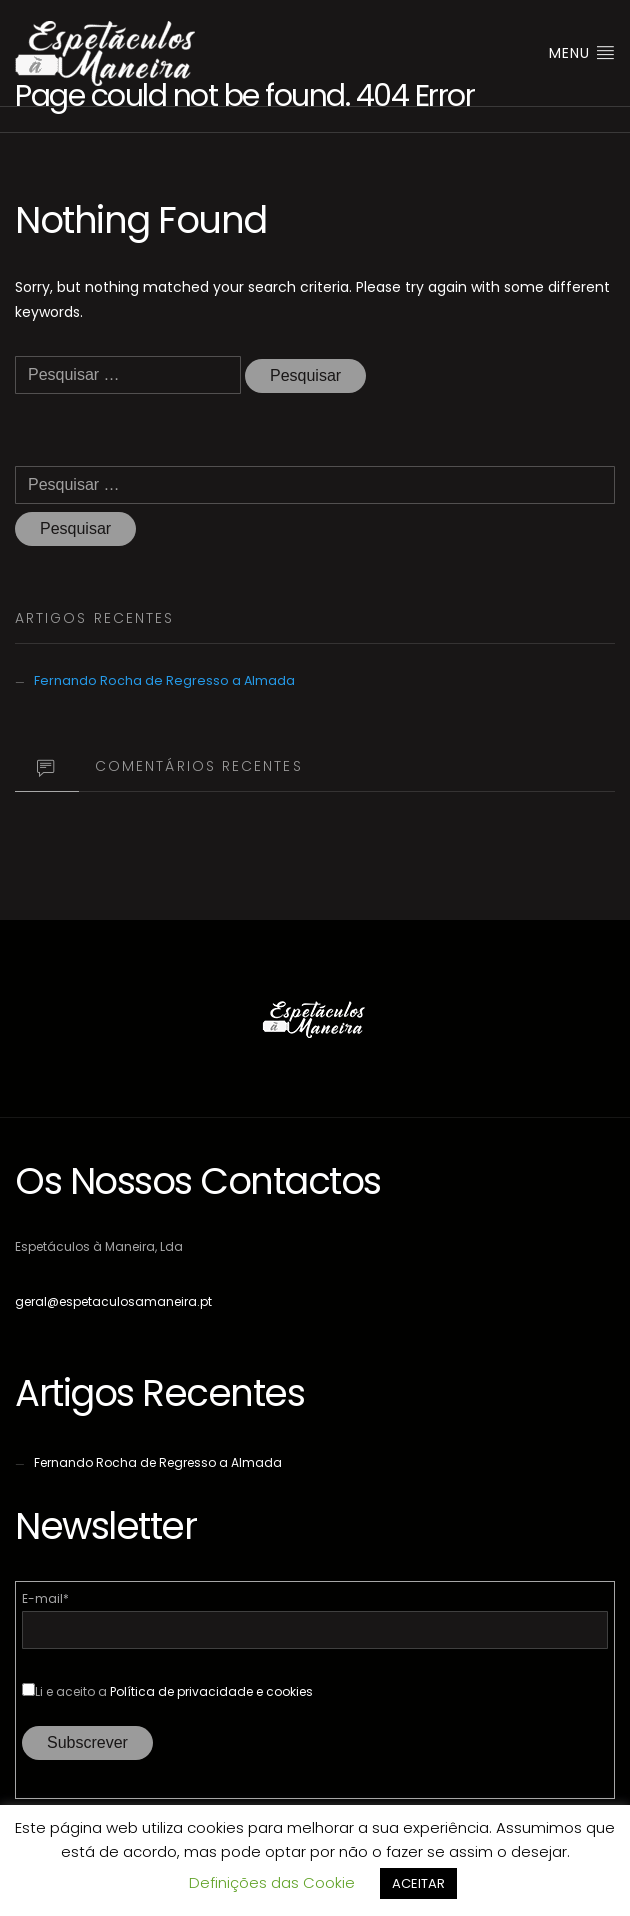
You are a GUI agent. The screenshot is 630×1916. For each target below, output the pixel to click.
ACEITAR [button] (418, 1883)
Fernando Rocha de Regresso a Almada (164, 680)
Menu (582, 53)
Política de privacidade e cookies (211, 1691)
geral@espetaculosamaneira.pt (113, 1301)
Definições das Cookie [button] (272, 1882)
